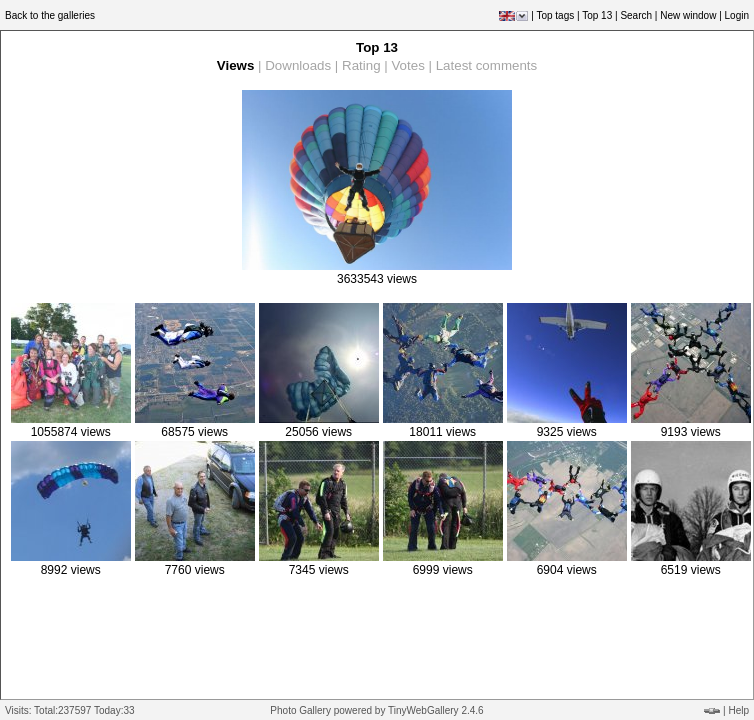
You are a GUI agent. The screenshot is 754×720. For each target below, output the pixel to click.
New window (688, 15)
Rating (361, 65)
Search (636, 15)
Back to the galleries (50, 15)
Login (737, 15)
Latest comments (486, 65)
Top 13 (597, 15)
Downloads (298, 65)
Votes (407, 65)
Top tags (555, 15)
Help (738, 710)
